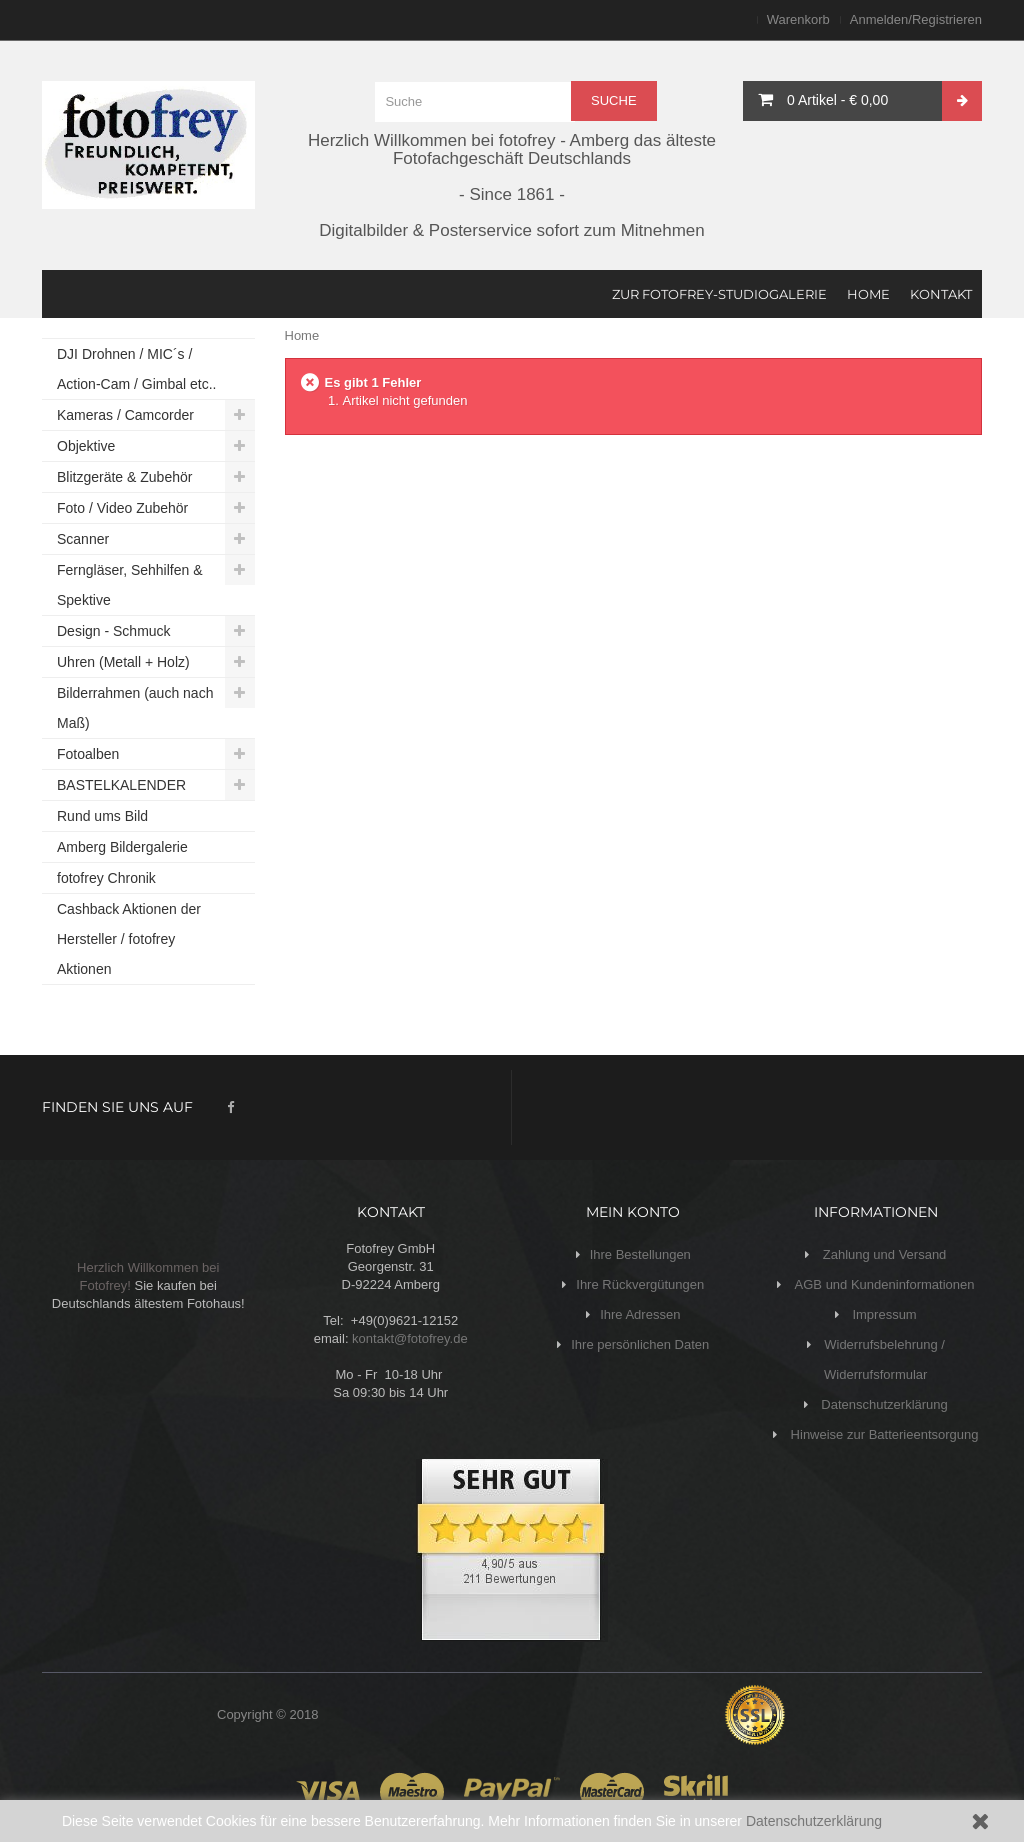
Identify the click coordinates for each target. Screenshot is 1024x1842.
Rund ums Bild (102, 816)
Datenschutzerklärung (814, 1821)
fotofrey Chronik (106, 878)
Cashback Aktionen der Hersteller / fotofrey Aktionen (129, 939)
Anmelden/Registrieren (916, 19)
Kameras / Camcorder (125, 415)
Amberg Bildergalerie (122, 847)
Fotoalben (88, 754)
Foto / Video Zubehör (122, 508)
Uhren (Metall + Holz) (123, 662)
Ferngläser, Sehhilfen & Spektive (130, 585)
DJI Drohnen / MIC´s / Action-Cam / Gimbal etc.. (137, 369)
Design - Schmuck (114, 631)
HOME (868, 294)
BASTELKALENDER (121, 785)
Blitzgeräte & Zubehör (124, 477)
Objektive (86, 446)
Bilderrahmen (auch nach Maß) (135, 708)
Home (302, 335)
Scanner (83, 539)
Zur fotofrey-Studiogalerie (719, 294)
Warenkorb (798, 19)
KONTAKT (941, 294)
